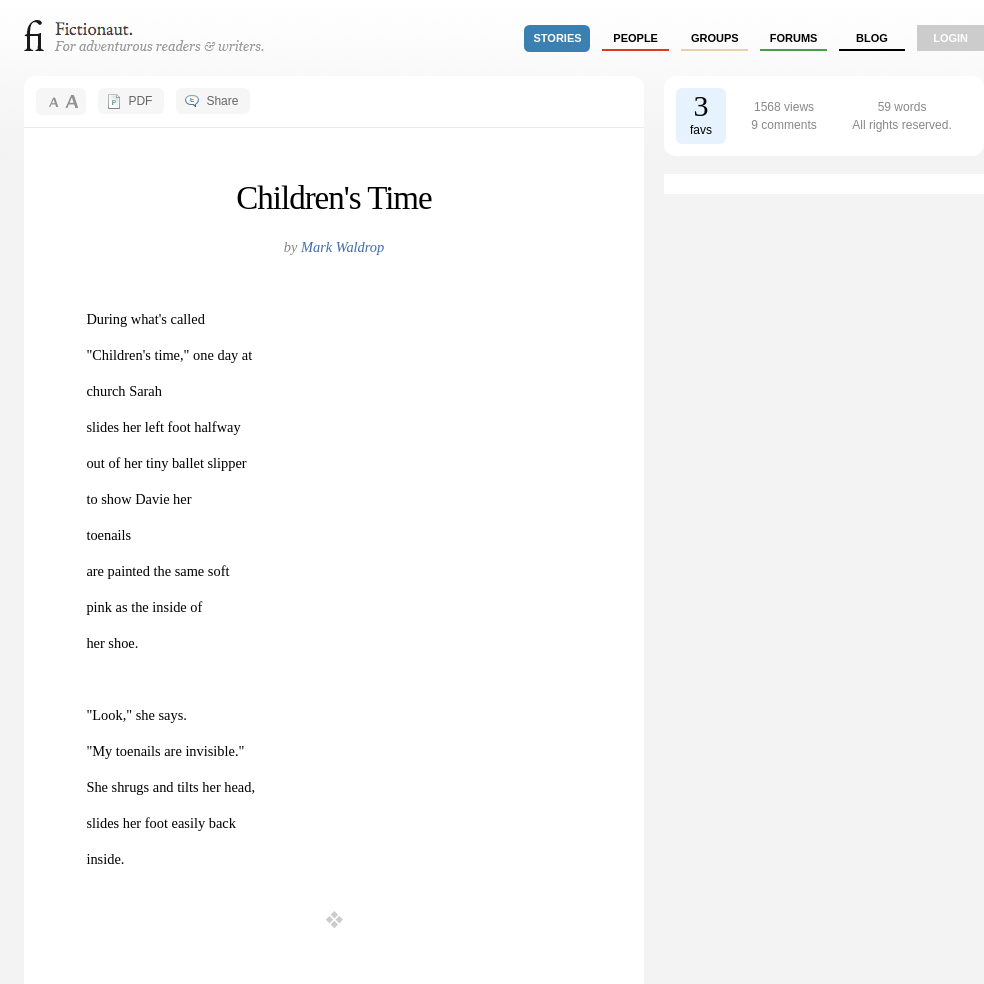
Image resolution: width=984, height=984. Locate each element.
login (950, 38)
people (635, 38)
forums (794, 38)
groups (715, 38)
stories (558, 38)
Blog (872, 38)
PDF (140, 101)
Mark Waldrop (342, 247)
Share (222, 101)
